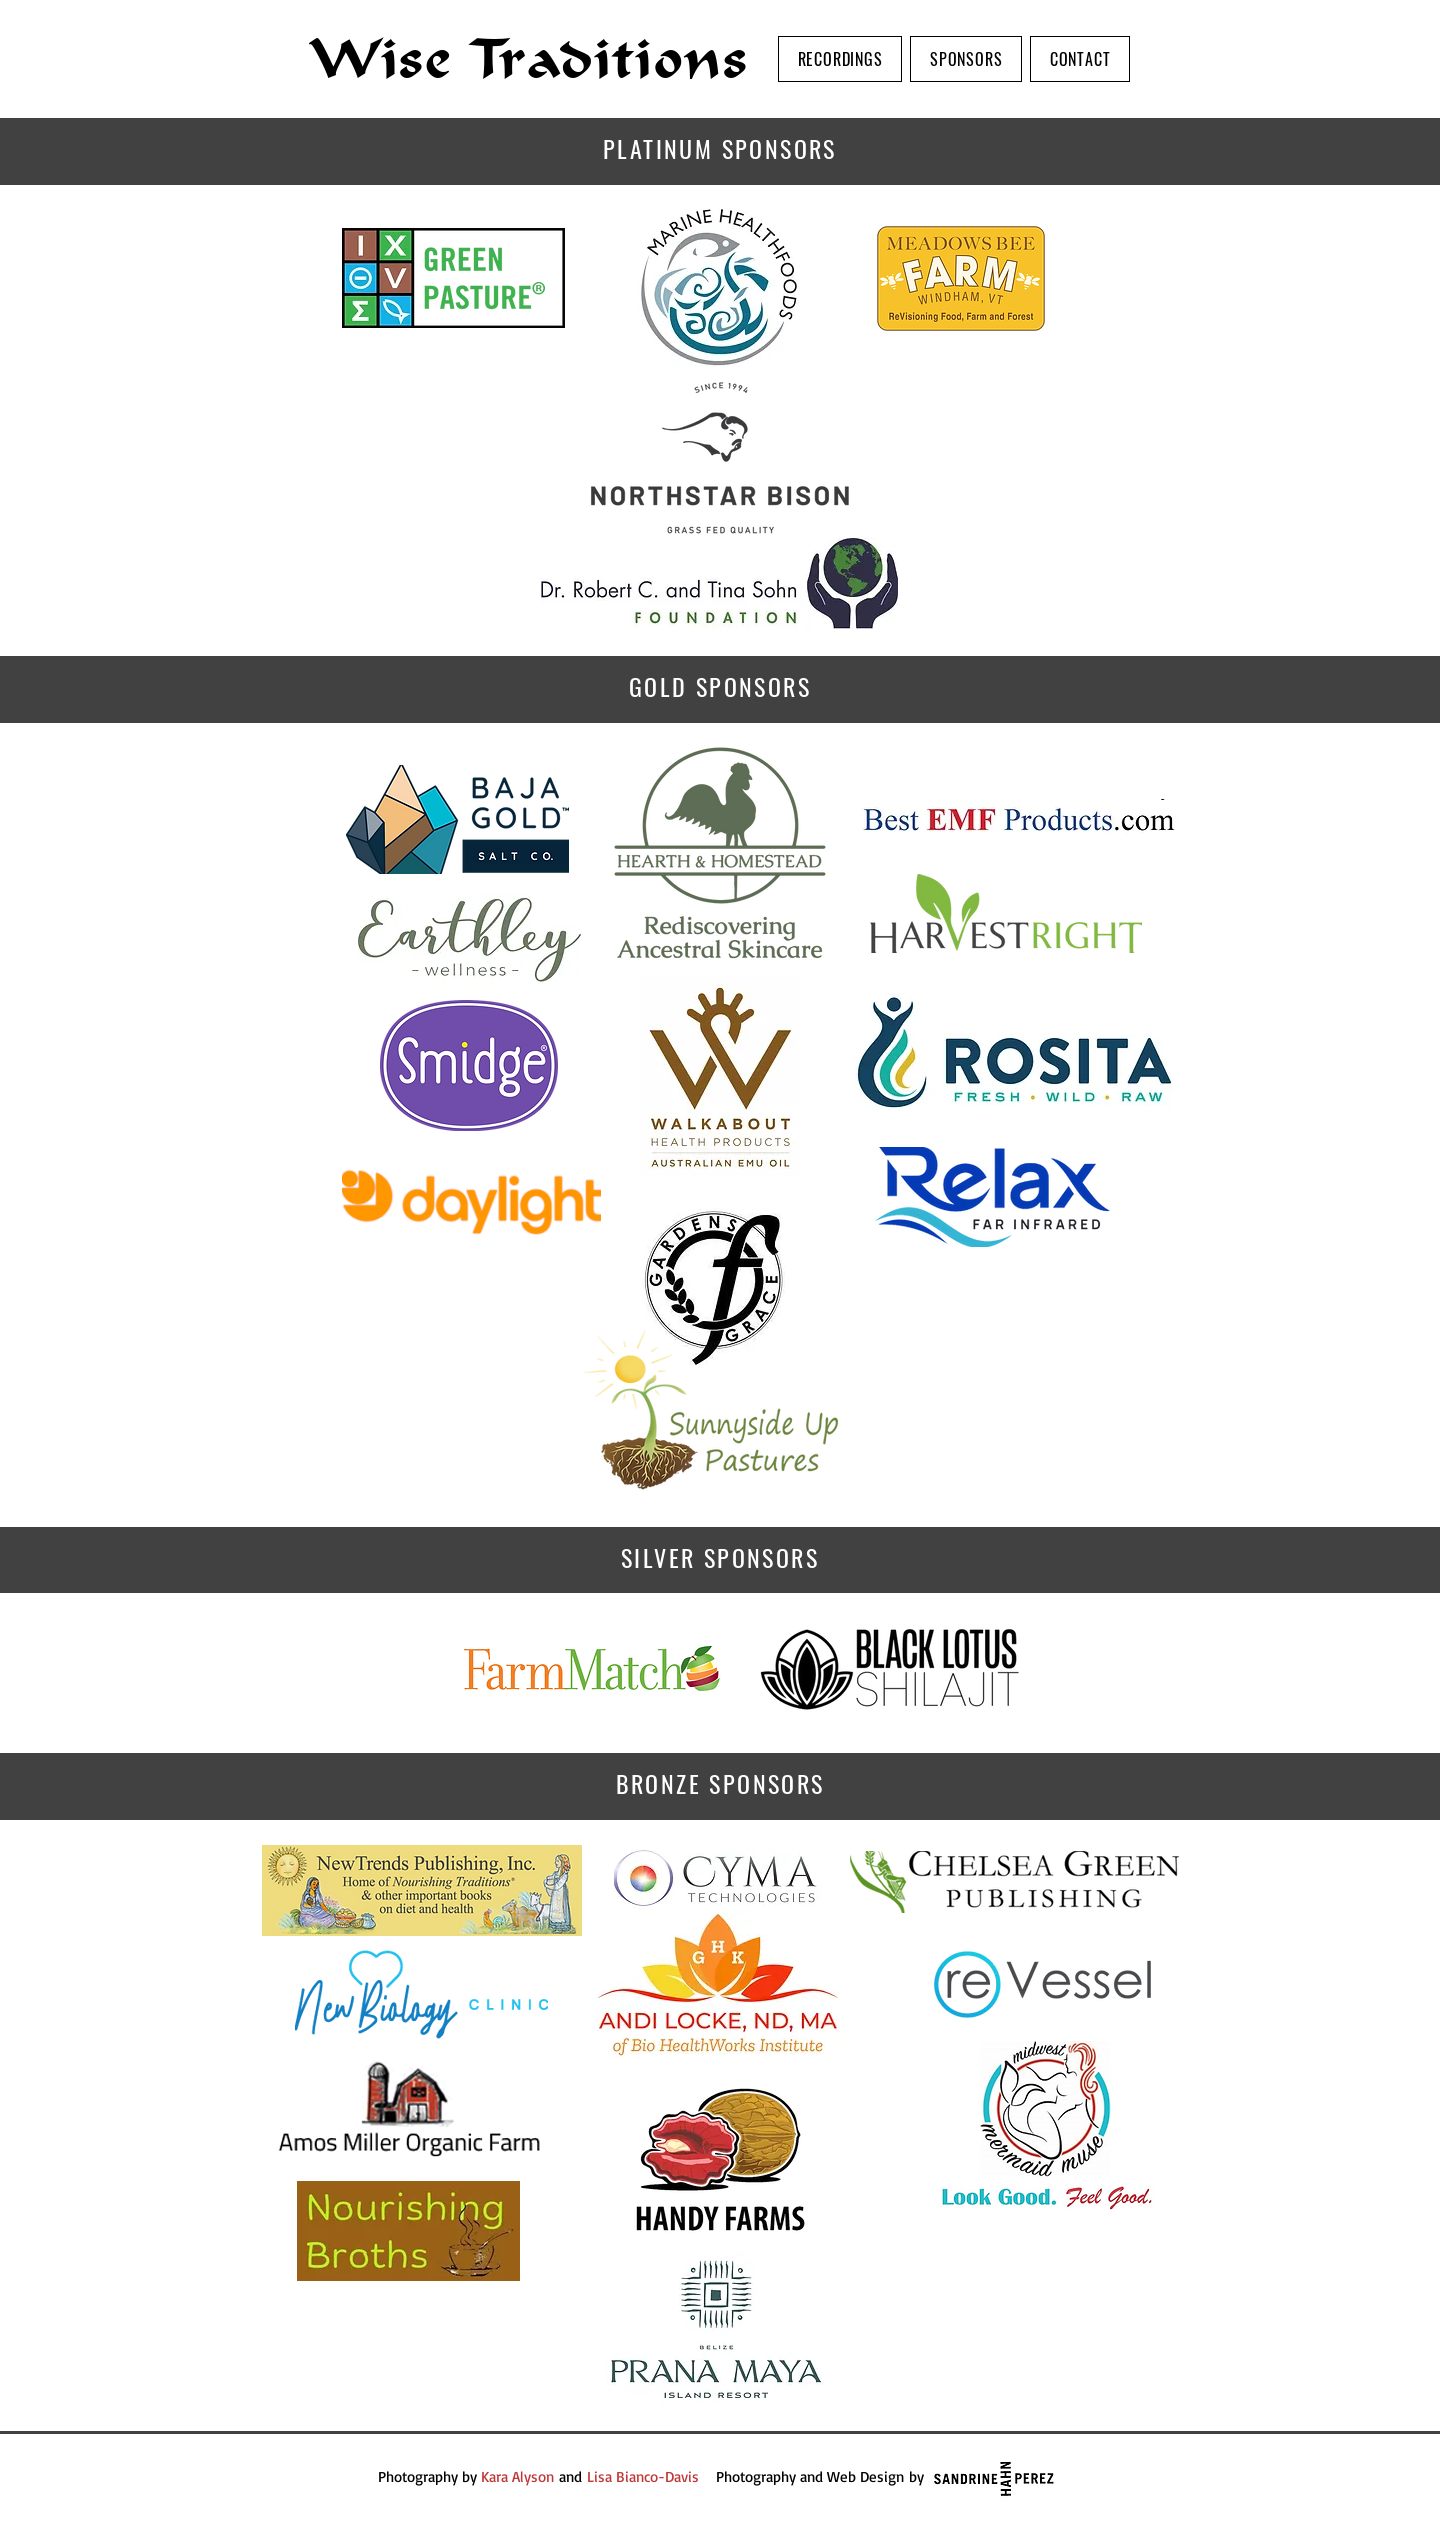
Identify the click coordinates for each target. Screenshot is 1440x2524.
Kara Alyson (517, 2476)
